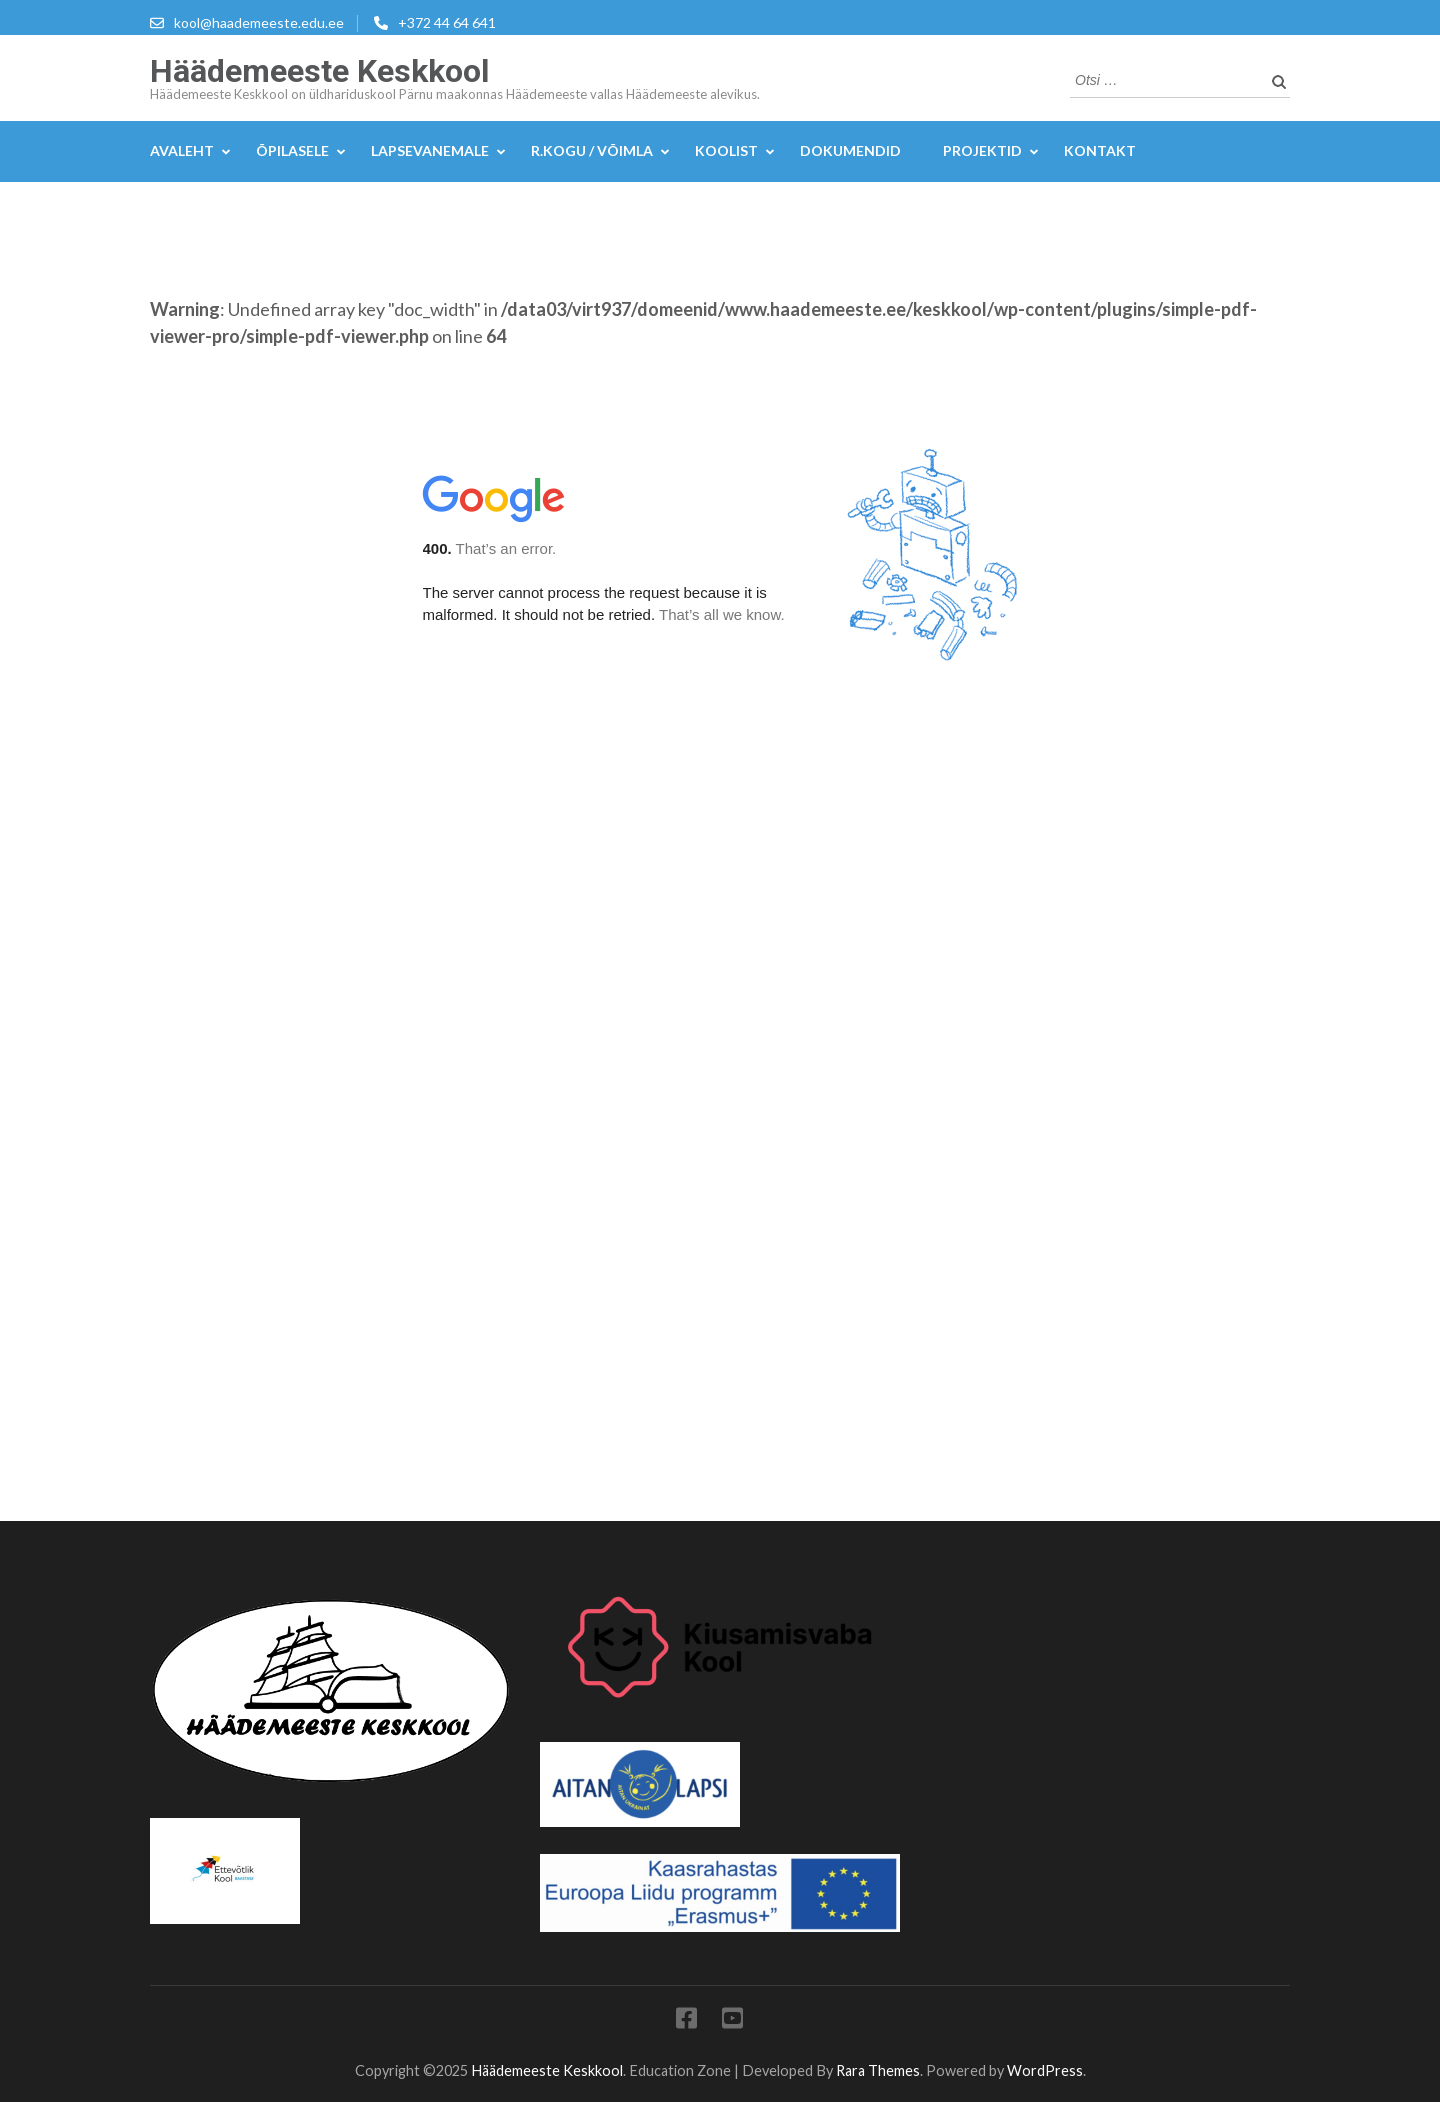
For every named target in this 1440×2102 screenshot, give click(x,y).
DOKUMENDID (850, 150)
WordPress (1045, 2070)
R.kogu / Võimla (592, 150)
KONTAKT (1100, 150)
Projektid (982, 150)
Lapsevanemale (430, 150)
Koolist (726, 150)
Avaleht (182, 150)
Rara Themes (878, 2070)
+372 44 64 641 (447, 22)
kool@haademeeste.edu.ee (259, 22)
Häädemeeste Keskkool (319, 71)
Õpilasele (292, 150)
